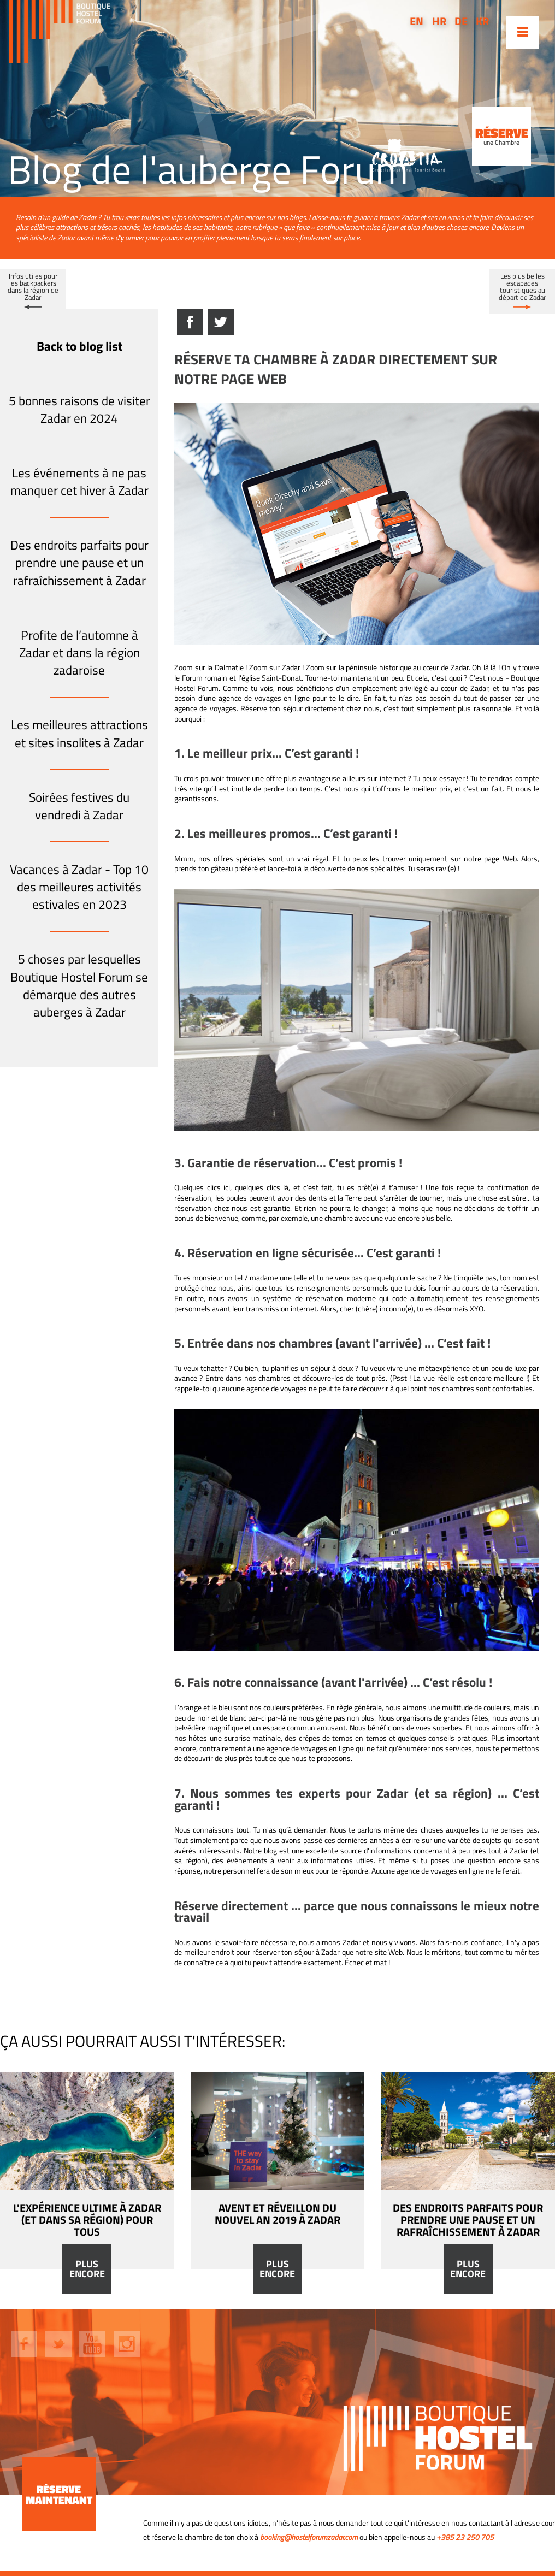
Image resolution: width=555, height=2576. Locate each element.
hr (439, 21)
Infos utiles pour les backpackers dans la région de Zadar (33, 286)
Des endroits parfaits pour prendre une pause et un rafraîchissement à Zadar (79, 562)
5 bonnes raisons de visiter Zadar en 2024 (79, 409)
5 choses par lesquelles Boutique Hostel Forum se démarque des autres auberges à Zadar (79, 985)
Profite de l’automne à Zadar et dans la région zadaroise (79, 652)
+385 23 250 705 (465, 2537)
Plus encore (87, 2269)
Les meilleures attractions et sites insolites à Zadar (79, 733)
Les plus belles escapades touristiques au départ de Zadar (522, 286)
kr (482, 21)
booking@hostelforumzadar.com (309, 2537)
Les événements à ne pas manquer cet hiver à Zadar (79, 481)
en (416, 21)
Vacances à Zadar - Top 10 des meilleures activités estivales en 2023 (79, 887)
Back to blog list (79, 346)
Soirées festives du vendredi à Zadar (79, 806)
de (461, 21)
